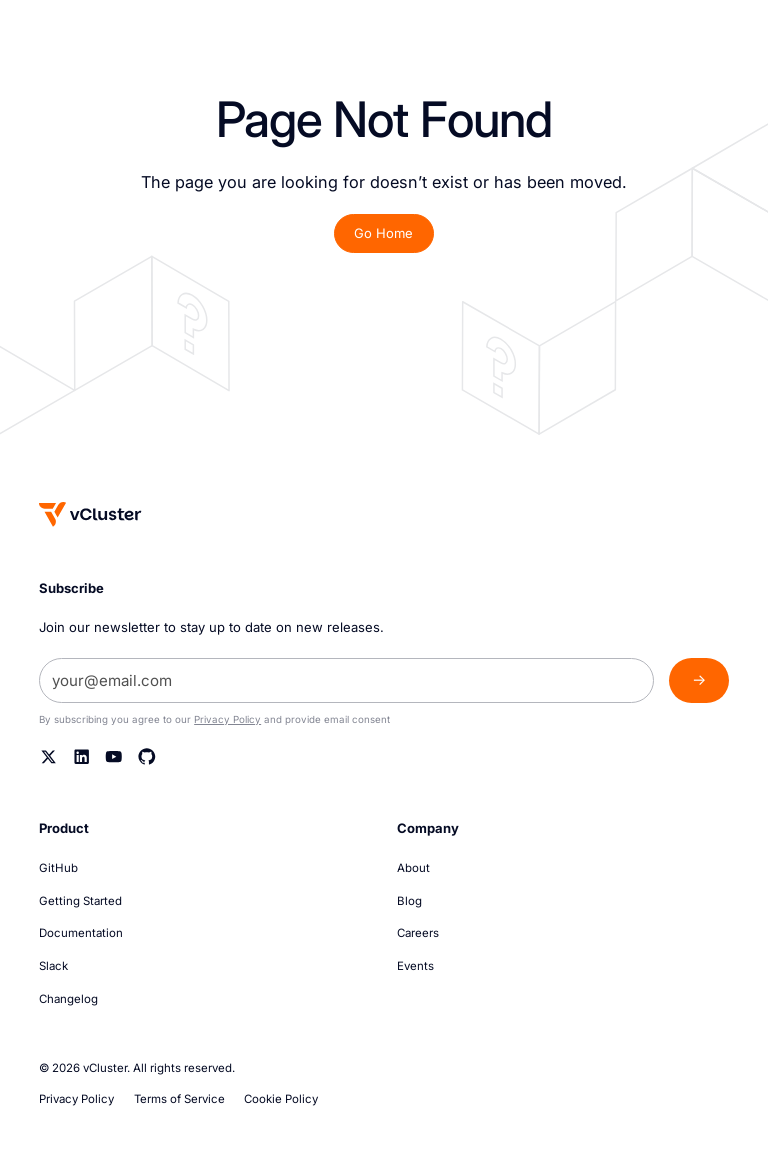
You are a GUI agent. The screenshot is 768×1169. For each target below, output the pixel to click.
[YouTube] (114, 757)
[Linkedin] (82, 757)
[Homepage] (90, 514)
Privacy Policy (227, 719)
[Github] (147, 757)
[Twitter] (49, 757)
